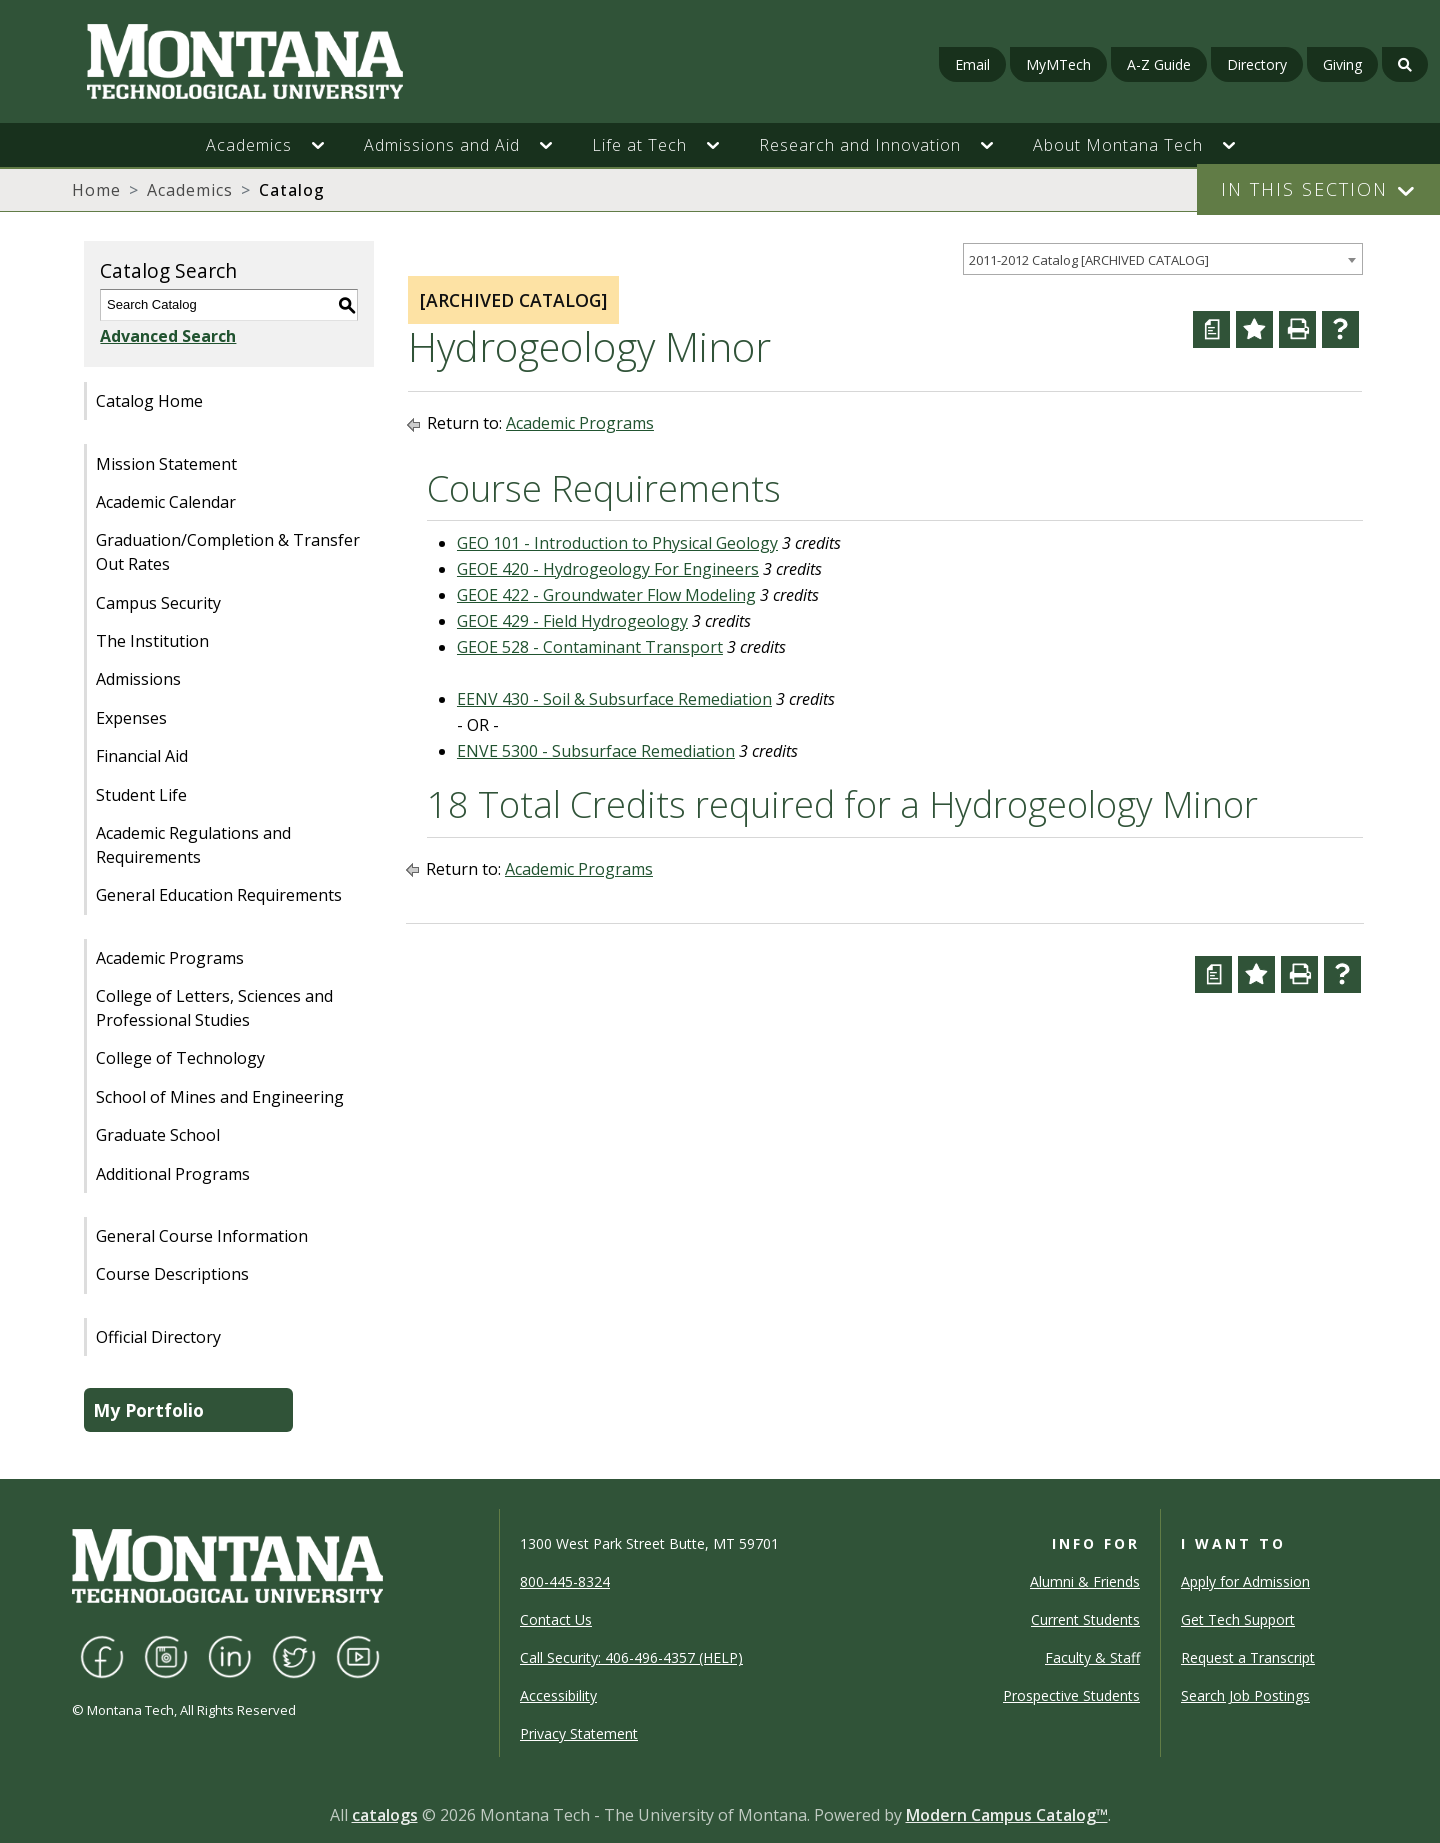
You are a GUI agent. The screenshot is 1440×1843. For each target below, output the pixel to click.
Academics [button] (249, 145)
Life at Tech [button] (639, 145)
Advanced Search (168, 336)
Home (96, 190)
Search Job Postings (1245, 1695)
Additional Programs (173, 1174)
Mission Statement (166, 464)
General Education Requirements (219, 895)
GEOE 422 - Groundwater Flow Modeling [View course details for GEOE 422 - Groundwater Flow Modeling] (606, 595)
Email (972, 64)
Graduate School (158, 1135)
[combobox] (1163, 259)
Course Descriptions (172, 1274)
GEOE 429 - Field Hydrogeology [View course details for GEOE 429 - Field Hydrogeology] (572, 621)
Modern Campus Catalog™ (1007, 1815)
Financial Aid (142, 756)
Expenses (131, 718)
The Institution (152, 641)
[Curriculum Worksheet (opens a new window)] (1211, 329)
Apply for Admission (1245, 1581)
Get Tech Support (1238, 1619)
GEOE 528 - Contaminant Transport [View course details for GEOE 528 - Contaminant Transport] (590, 647)
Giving (1342, 64)
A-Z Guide (1159, 64)
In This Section (1304, 189)
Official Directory (158, 1337)
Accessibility (558, 1695)
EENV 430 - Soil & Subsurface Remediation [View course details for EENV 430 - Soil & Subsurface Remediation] (614, 699)
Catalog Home (149, 401)
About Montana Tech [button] (1118, 145)
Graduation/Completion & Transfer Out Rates (228, 552)
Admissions (138, 679)
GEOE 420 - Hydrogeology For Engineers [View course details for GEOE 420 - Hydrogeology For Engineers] (608, 569)
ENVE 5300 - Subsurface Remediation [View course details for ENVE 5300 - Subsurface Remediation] (596, 751)
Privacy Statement (579, 1733)
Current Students (1085, 1619)
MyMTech (1058, 64)
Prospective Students (1071, 1695)
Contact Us (556, 1619)
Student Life (141, 795)
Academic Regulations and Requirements (193, 845)
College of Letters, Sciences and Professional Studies (214, 1008)
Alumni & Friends (1085, 1581)
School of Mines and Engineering (220, 1097)
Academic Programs (170, 958)
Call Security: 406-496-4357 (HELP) (631, 1657)
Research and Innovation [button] (860, 145)
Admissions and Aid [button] (442, 145)
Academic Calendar (166, 502)
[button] (328, 145)
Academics (190, 190)
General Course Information (202, 1236)
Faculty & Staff (1092, 1657)
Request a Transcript (1248, 1657)
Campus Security (158, 603)
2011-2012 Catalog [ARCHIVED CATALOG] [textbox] (1089, 260)
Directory (1257, 64)
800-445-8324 (565, 1581)
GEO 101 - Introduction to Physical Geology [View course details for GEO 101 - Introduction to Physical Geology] (617, 543)
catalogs (385, 1815)
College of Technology (180, 1058)
